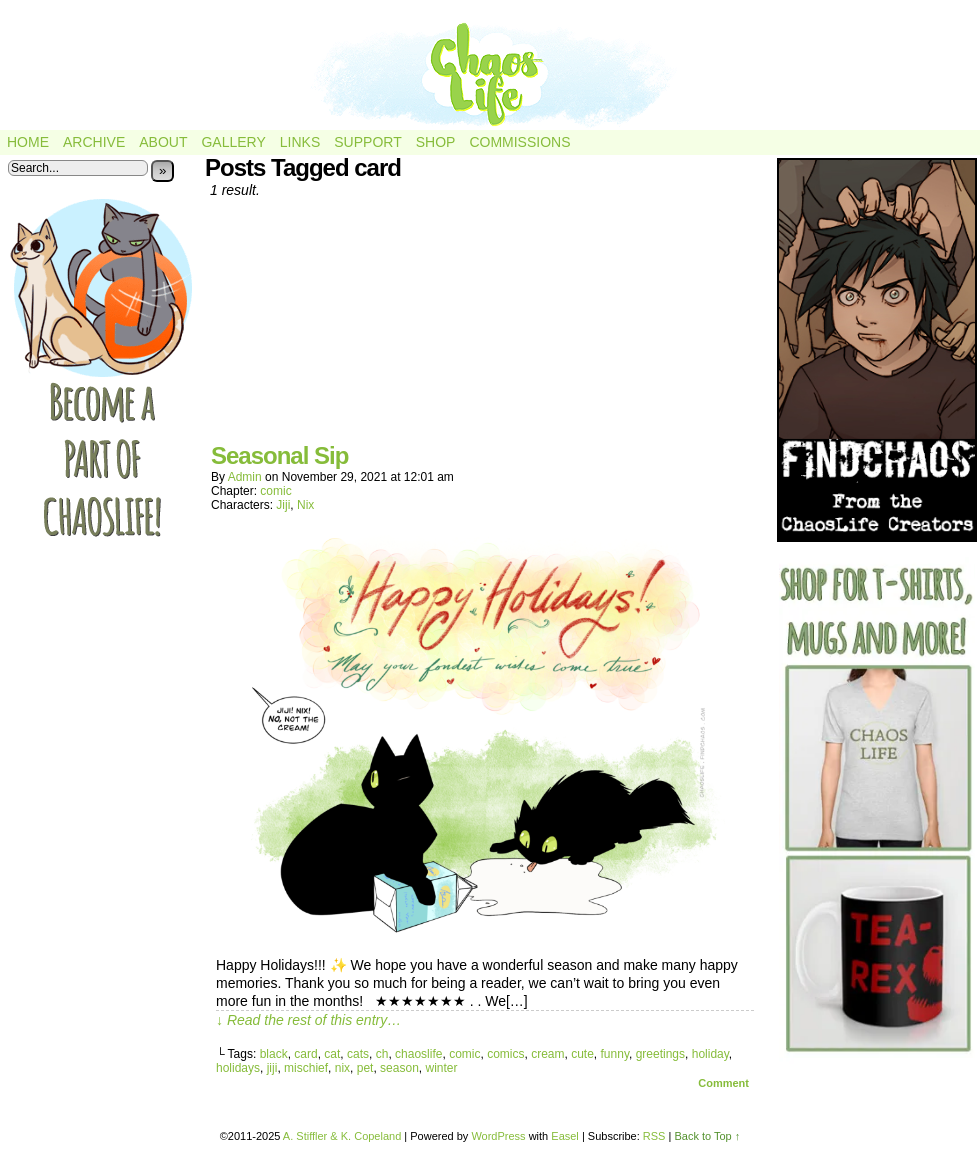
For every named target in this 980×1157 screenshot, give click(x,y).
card (305, 1054)
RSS (654, 1136)
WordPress (498, 1136)
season (399, 1068)
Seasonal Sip (279, 455)
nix (342, 1068)
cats (358, 1054)
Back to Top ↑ (707, 1136)
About (163, 142)
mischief (306, 1068)
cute (582, 1054)
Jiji (283, 505)
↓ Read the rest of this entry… (308, 1020)
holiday (710, 1054)
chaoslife (418, 1054)
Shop (436, 142)
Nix (305, 505)
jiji (272, 1068)
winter (441, 1068)
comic (275, 491)
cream (547, 1054)
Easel (565, 1136)
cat (332, 1054)
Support (367, 142)
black (274, 1054)
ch (382, 1054)
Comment (723, 1083)
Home (28, 142)
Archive (94, 142)
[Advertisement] (485, 328)
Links (300, 142)
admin (245, 477)
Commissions (519, 142)
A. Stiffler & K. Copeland (342, 1136)
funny (615, 1054)
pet (365, 1068)
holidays (238, 1068)
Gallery (233, 142)
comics (505, 1054)
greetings (660, 1054)
